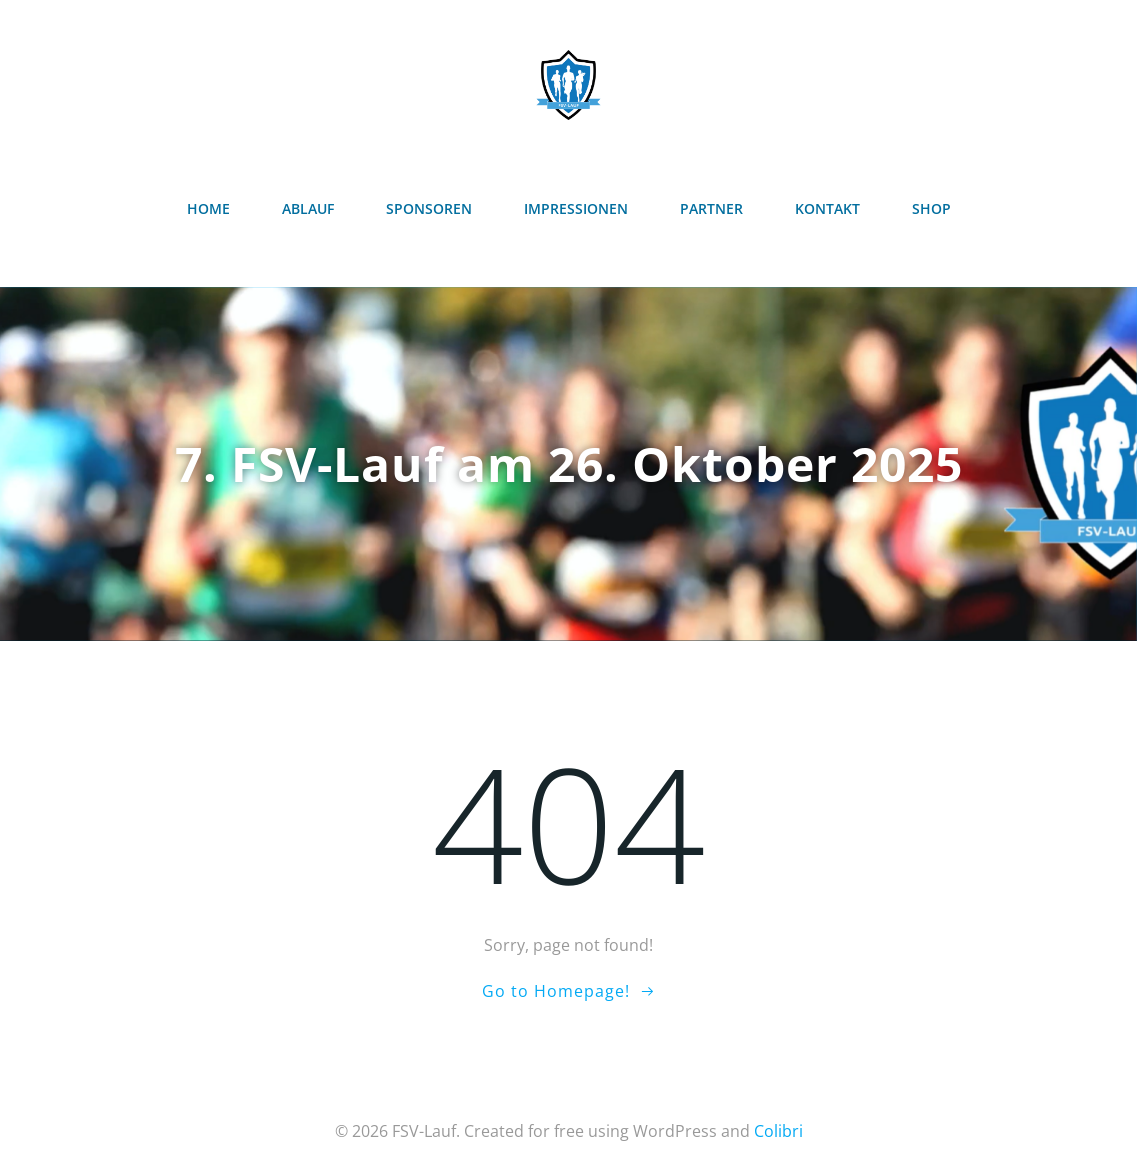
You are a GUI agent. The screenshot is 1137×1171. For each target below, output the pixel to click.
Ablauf (308, 208)
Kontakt (827, 208)
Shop (931, 208)
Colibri (778, 1131)
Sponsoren (429, 208)
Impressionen (576, 208)
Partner (711, 208)
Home (208, 208)
